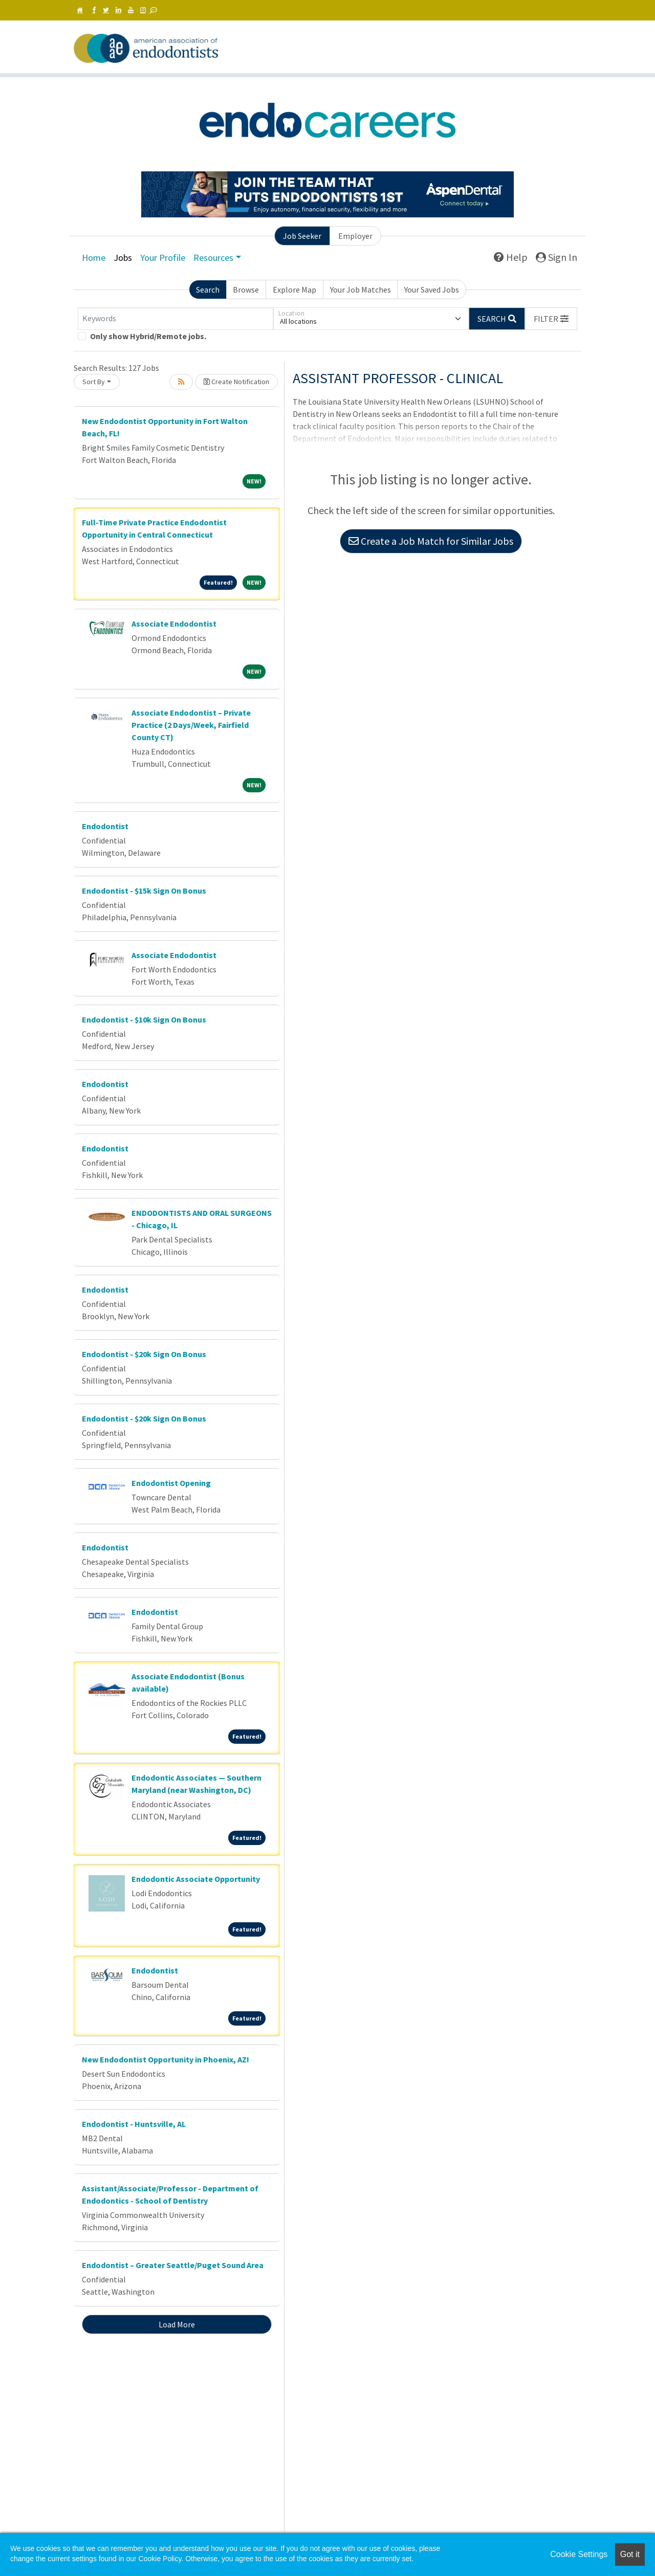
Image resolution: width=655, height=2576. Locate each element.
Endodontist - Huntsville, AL (134, 2124)
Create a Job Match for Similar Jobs (430, 541)
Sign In (556, 257)
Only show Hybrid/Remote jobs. (148, 336)
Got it (630, 2554)
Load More (177, 2324)
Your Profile (162, 257)
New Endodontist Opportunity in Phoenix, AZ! (165, 2059)
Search (208, 289)
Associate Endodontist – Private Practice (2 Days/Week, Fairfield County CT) (191, 724)
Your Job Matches (360, 289)
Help (511, 257)
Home (93, 257)
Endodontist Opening (171, 1483)
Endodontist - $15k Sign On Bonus (144, 890)
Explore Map (294, 289)
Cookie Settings (578, 2554)
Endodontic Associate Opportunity (196, 1879)
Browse (246, 289)
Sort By (93, 381)
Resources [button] (213, 257)
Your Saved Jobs (431, 289)
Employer (355, 236)
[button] (551, 318)
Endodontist (105, 826)
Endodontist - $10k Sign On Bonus (144, 1019)
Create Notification (236, 381)
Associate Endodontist (174, 623)
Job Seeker (302, 236)
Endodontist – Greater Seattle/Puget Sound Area (173, 2265)
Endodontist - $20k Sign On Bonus (144, 1354)
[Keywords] (175, 318)
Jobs (123, 257)
